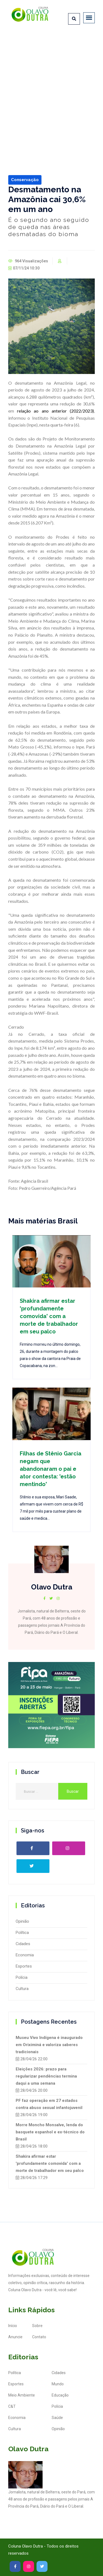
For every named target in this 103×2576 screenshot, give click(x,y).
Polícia (21, 1977)
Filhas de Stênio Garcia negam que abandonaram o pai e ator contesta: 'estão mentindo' (50, 1468)
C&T (12, 2406)
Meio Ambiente (21, 2395)
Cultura (22, 1988)
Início (12, 2325)
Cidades (23, 1943)
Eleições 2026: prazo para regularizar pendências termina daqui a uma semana (46, 2076)
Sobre (37, 2325)
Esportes (24, 1966)
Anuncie (15, 2337)
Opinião (22, 1921)
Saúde (57, 2417)
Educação (60, 2395)
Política (22, 1932)
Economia (25, 1955)
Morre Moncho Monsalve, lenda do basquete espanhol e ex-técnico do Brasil (50, 2132)
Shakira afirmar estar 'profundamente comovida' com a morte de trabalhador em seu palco (49, 1316)
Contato (39, 2337)
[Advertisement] (51, 87)
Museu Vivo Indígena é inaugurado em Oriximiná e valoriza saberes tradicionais (49, 2044)
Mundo (58, 2384)
